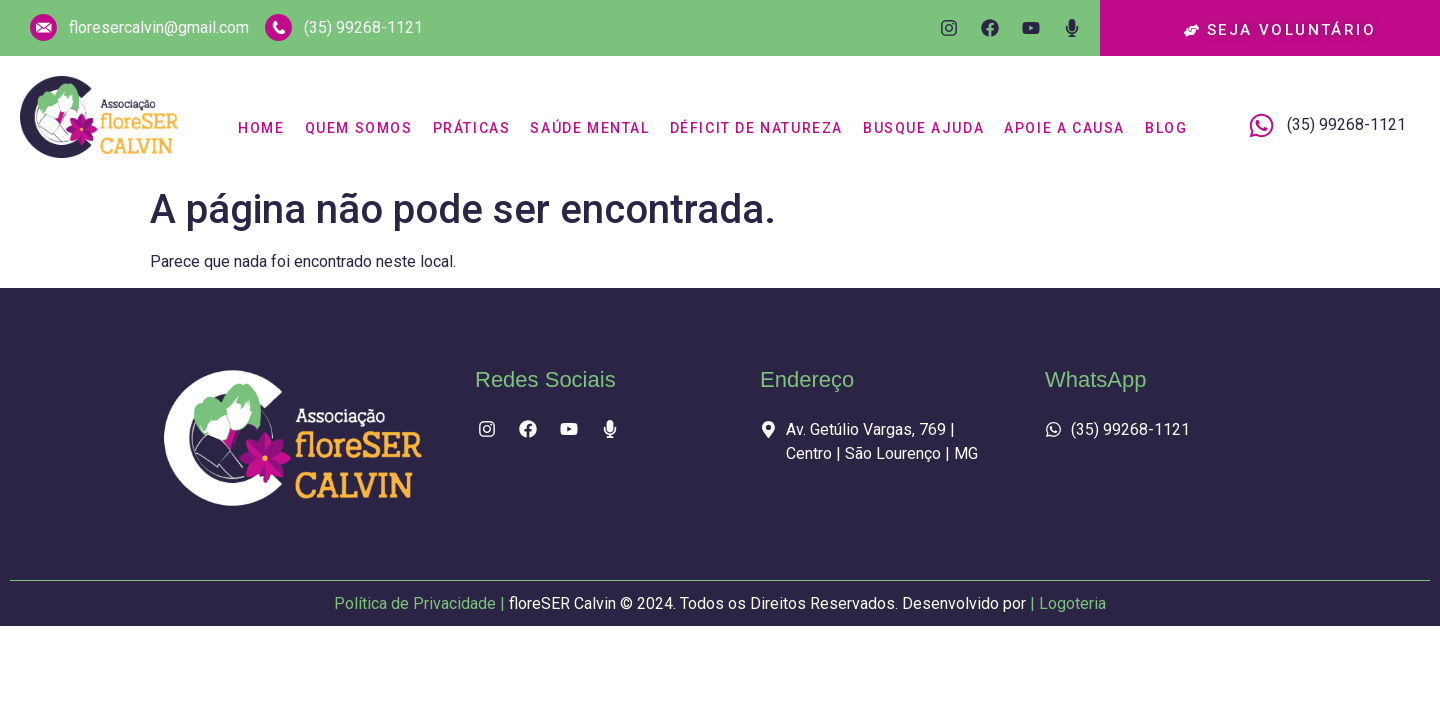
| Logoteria (1068, 603)
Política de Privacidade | (682, 603)
